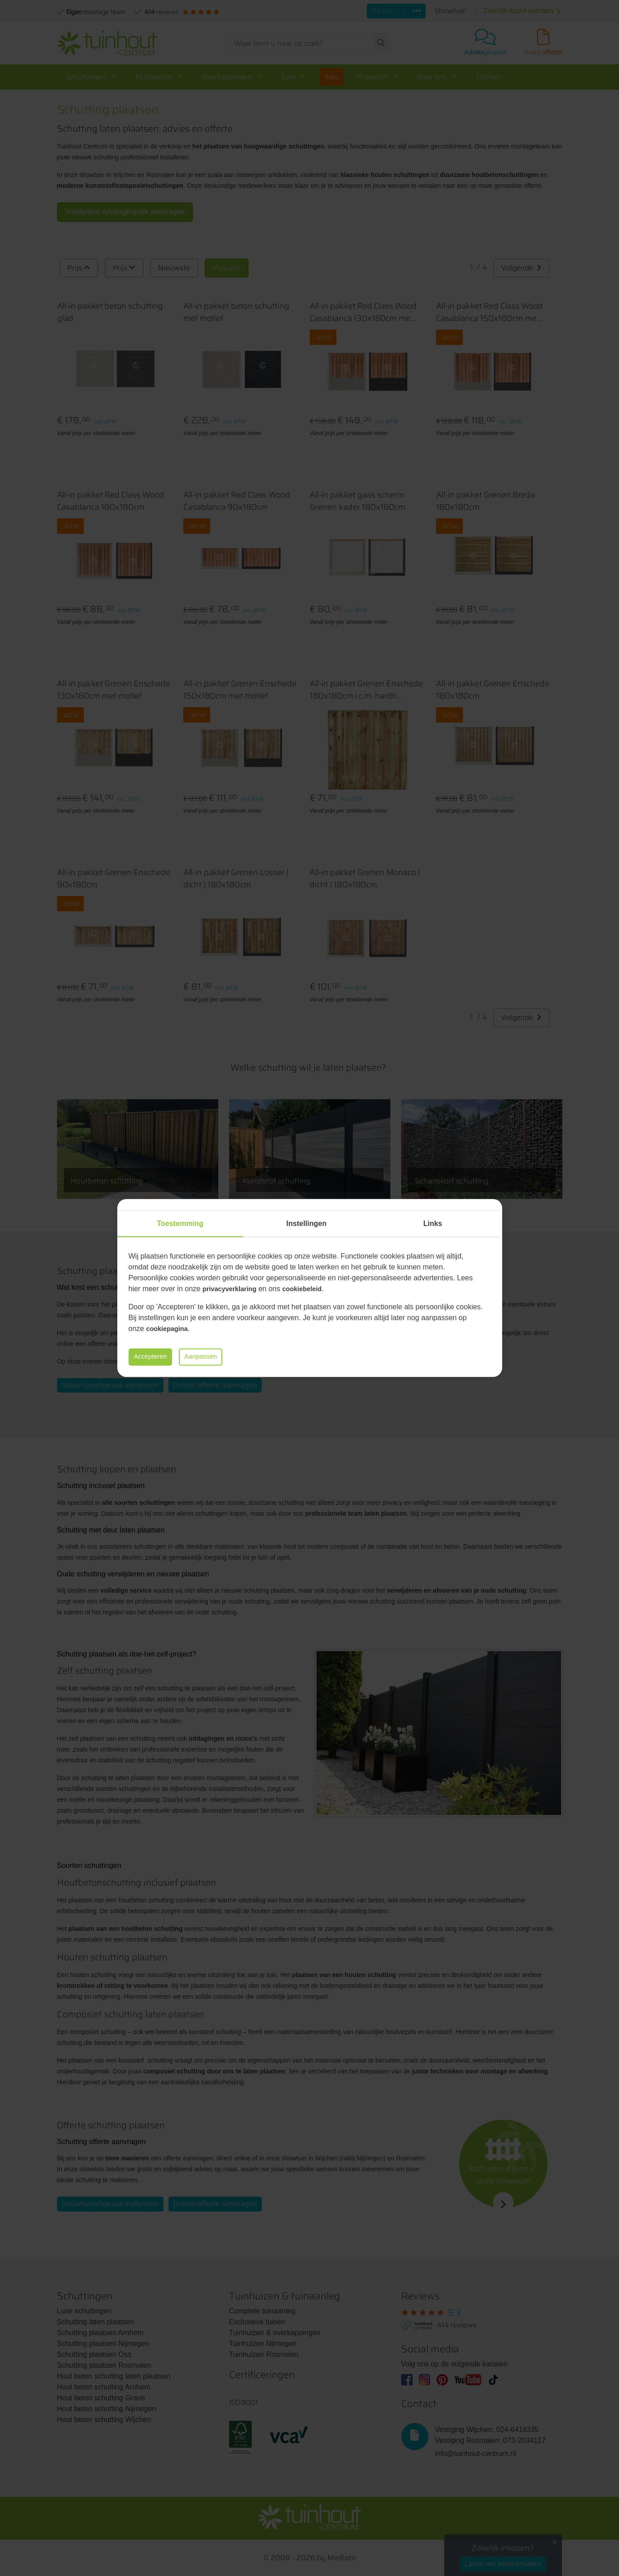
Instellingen (306, 1222)
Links (432, 1222)
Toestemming (180, 1222)
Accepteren (155, 1357)
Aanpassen (214, 1357)
